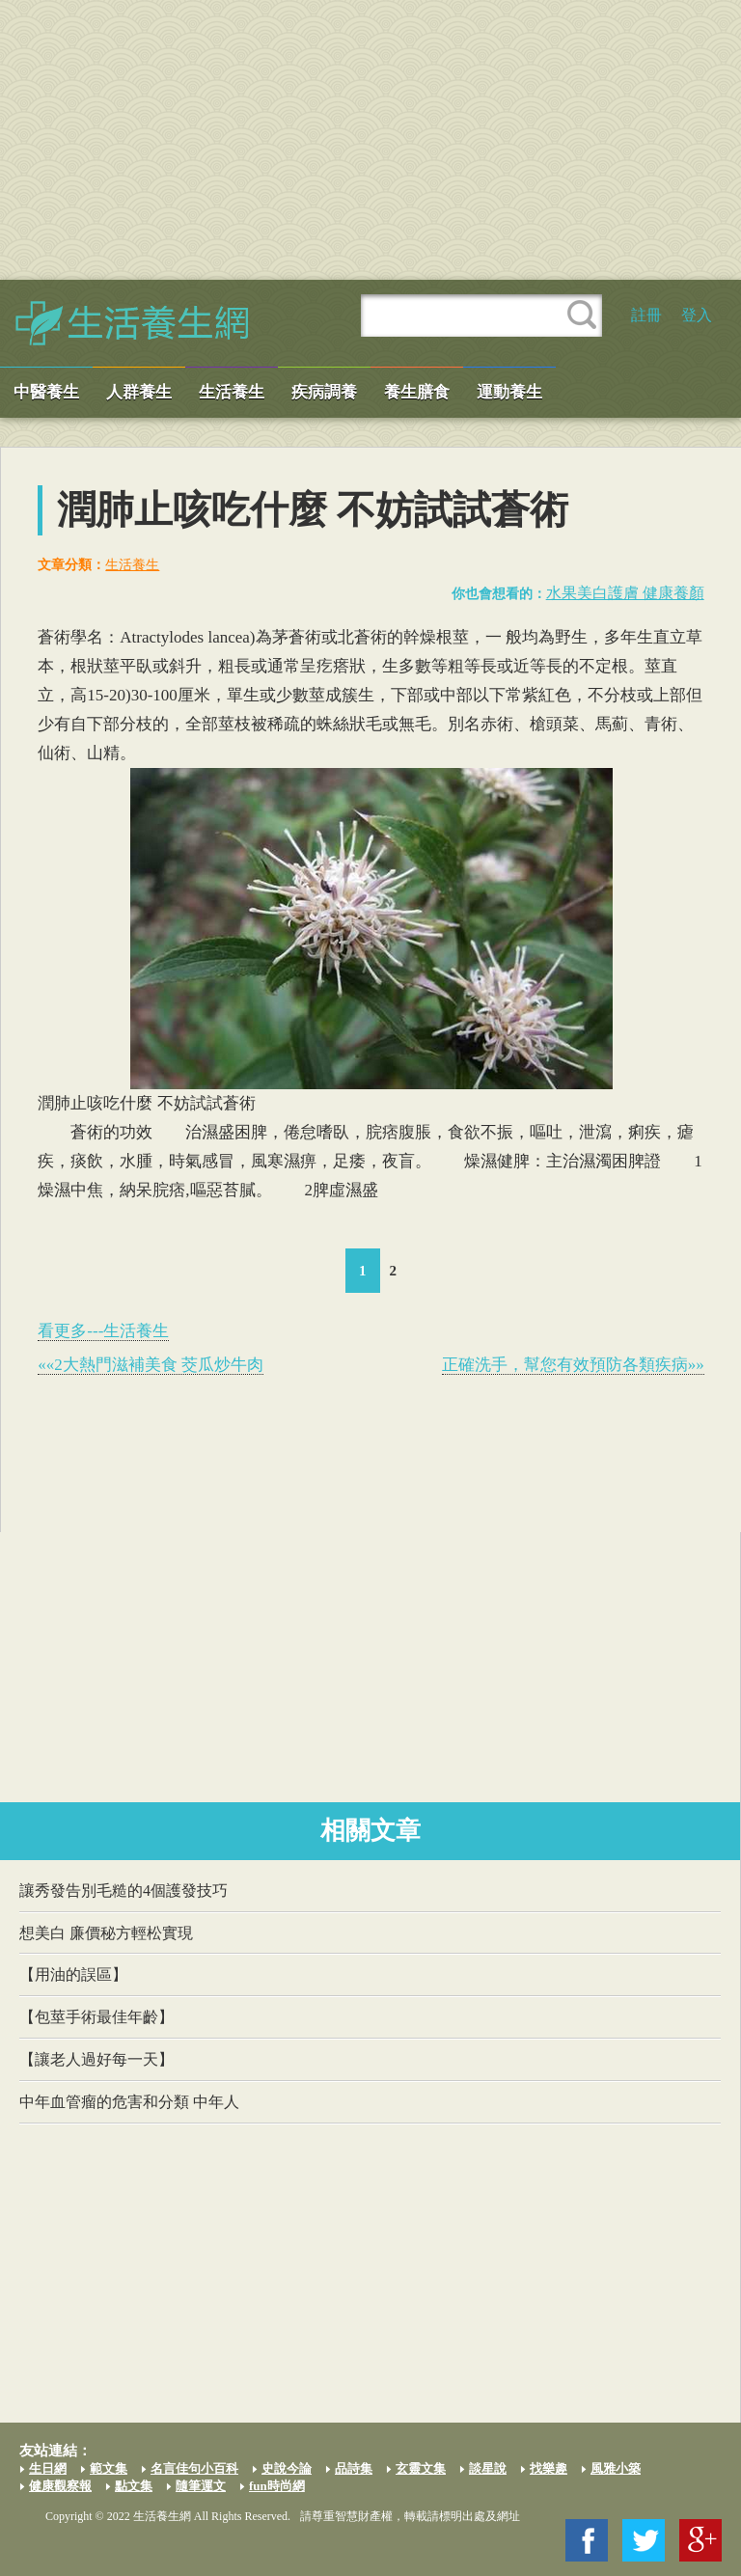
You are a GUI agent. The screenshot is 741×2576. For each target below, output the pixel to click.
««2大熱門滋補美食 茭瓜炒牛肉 (150, 1365)
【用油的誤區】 (73, 1974)
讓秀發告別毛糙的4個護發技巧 (123, 1890)
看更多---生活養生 (103, 1331)
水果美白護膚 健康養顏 (625, 593)
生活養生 (231, 392)
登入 (696, 315)
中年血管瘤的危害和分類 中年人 (129, 2102)
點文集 (133, 2486)
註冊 (646, 315)
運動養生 (509, 392)
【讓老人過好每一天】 (96, 2059)
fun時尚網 (277, 2486)
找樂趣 (548, 2468)
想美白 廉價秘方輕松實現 (106, 1933)
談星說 (488, 2468)
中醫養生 (46, 392)
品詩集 (353, 2468)
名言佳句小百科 (194, 2468)
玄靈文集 (421, 2468)
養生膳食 (417, 392)
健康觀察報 (60, 2486)
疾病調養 (324, 392)
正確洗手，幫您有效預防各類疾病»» (573, 1365)
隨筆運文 (201, 2486)
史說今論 (286, 2468)
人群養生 (139, 392)
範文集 (108, 2468)
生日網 (48, 2468)
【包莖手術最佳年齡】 (96, 2017)
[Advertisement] (370, 140)
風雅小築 (615, 2468)
